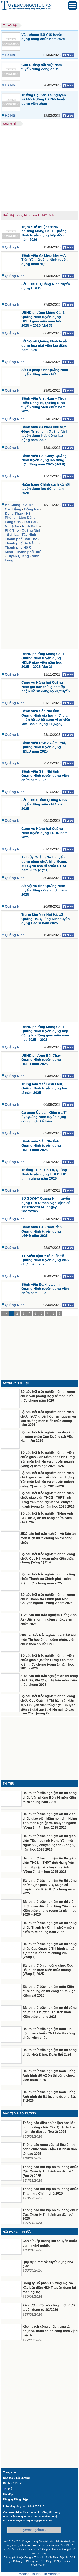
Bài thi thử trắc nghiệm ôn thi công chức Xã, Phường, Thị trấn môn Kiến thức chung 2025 (50, 2012)
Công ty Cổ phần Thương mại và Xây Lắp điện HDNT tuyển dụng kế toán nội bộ (49, 2287)
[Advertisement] (39, 169)
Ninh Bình (30, 526)
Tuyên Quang (18, 556)
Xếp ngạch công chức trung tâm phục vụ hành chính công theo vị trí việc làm (50, 2331)
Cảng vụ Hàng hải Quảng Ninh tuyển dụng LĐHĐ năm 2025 (44, 833)
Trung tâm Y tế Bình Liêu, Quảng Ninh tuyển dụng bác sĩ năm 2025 (44, 1088)
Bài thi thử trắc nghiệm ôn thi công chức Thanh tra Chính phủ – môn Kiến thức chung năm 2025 (50, 1927)
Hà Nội (10, 55)
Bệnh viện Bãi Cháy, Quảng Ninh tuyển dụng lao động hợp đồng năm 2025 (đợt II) (44, 460)
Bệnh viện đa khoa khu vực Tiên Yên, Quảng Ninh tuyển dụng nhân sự (44, 260)
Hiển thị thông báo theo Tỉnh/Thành (28, 215)
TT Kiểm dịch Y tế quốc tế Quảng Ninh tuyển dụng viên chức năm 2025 (45, 1260)
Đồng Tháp (14, 513)
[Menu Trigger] (72, 5)
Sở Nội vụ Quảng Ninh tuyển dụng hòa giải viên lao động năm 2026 (44, 345)
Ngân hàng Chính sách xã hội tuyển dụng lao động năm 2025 (45, 489)
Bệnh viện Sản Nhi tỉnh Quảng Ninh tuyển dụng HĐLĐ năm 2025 (41, 1145)
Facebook (68, 55)
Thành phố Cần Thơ (21, 539)
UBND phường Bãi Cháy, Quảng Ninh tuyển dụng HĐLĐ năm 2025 (41, 1060)
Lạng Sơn (13, 522)
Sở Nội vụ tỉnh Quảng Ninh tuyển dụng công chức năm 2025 (44, 890)
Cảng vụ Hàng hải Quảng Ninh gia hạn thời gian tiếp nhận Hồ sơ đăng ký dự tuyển (45, 687)
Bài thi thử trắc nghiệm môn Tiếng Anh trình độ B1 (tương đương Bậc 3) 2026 (50, 2096)
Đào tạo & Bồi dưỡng (16, 2477)
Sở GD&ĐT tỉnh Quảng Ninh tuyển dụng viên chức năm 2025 (44, 804)
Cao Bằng (13, 509)
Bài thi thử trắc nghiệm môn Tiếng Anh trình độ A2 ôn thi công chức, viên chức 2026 (49, 2075)
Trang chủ (9, 2472)
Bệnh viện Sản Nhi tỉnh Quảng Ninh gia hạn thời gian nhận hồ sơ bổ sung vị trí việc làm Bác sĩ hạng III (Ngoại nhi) (45, 719)
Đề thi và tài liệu (13, 2483)
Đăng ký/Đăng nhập (15, 2499)
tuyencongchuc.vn (34, 2530)
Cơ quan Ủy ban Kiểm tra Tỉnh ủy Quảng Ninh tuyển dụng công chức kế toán (46, 1117)
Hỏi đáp (8, 2494)
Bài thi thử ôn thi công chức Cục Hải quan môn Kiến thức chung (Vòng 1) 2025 (48, 1970)
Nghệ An (12, 526)
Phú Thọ (12, 530)
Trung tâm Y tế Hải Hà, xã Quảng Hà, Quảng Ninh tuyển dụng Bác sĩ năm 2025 (45, 919)
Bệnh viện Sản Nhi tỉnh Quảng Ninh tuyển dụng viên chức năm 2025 (45, 776)
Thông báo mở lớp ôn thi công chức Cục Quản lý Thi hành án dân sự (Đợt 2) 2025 (50, 2171)
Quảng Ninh (15, 247)
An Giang (12, 505)
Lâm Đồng (27, 518)
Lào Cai (30, 522)
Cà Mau (29, 505)
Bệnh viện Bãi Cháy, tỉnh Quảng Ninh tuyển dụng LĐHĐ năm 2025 (41, 1231)
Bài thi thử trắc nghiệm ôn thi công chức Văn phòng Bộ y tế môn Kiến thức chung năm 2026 (50, 1797)
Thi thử (7, 2488)
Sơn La (12, 535)
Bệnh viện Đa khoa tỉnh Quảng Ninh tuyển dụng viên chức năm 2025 (45, 1289)
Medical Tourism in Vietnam (39, 2574)
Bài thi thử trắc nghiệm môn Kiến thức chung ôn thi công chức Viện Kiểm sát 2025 (49, 1991)
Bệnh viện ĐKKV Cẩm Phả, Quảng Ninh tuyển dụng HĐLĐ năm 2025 (43, 747)
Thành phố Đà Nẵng (21, 543)
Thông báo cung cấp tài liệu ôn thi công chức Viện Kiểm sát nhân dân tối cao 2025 (50, 2149)
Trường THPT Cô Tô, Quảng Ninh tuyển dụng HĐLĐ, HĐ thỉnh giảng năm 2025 (44, 1174)
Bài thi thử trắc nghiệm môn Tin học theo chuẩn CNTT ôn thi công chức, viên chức (49, 2033)
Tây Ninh (29, 535)
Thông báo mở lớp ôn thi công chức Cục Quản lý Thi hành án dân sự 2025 (50, 2214)
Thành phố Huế (28, 552)
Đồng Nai (31, 509)
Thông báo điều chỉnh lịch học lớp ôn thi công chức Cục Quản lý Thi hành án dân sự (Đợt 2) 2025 (49, 2127)
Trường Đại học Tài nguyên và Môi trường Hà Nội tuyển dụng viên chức (43, 99)
